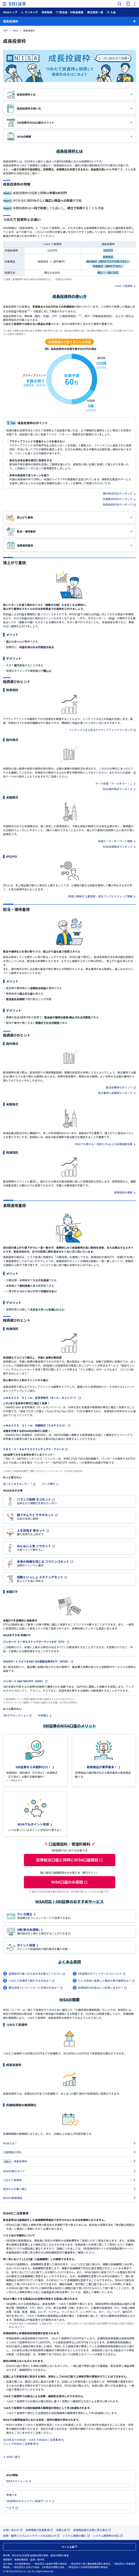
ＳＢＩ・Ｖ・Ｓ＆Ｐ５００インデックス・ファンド (35, 1449)
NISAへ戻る (11, 2457)
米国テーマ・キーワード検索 (117, 841)
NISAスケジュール (18, 2481)
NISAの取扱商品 (69, 2198)
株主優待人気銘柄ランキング (117, 1093)
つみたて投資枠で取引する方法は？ (32, 1980)
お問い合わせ (12, 2530)
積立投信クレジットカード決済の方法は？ (36, 1987)
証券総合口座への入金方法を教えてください (37, 1973)
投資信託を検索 (125, 1192)
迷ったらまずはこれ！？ (19, 1484)
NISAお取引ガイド (69, 2171)
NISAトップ (10, 12)
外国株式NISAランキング (119, 499)
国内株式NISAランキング (119, 493)
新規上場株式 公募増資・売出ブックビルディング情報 (102, 896)
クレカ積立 (50, 1484)
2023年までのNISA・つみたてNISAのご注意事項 (33, 2440)
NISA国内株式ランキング (119, 789)
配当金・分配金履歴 (69, 12)
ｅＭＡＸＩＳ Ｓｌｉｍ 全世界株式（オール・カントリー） (42, 1398)
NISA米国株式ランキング (119, 846)
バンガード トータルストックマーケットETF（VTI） (36, 1642)
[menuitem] (127, 4)
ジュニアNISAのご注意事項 (21, 2444)
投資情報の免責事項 (39, 2530)
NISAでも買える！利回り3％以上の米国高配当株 (105, 1144)
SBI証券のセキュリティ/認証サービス (30, 2501)
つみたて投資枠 (125, 286)
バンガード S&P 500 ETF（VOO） (25, 1681)
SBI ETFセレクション (17, 1715)
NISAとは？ (69, 2143)
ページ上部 (69, 2547)
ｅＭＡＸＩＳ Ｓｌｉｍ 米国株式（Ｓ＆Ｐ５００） (36, 1425)
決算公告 (63, 2530)
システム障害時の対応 (108, 2535)
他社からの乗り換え (69, 2189)
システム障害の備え (76, 2535)
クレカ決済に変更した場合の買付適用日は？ (106, 1980)
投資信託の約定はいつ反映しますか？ (102, 1987)
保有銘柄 (46, 12)
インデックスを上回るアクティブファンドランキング (102, 730)
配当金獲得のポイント (121, 1087)
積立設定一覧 (95, 12)
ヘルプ (12, 2507)
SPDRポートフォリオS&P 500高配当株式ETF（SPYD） (38, 1661)
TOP (5, 30)
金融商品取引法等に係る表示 (92, 2530)
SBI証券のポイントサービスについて (101, 1973)
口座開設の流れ (69, 2152)
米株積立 (45, 1715)
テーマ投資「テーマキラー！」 (115, 783)
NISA (15, 30)
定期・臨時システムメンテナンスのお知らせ (31, 2535)
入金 (111, 12)
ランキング (29, 12)
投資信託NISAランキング (119, 504)
